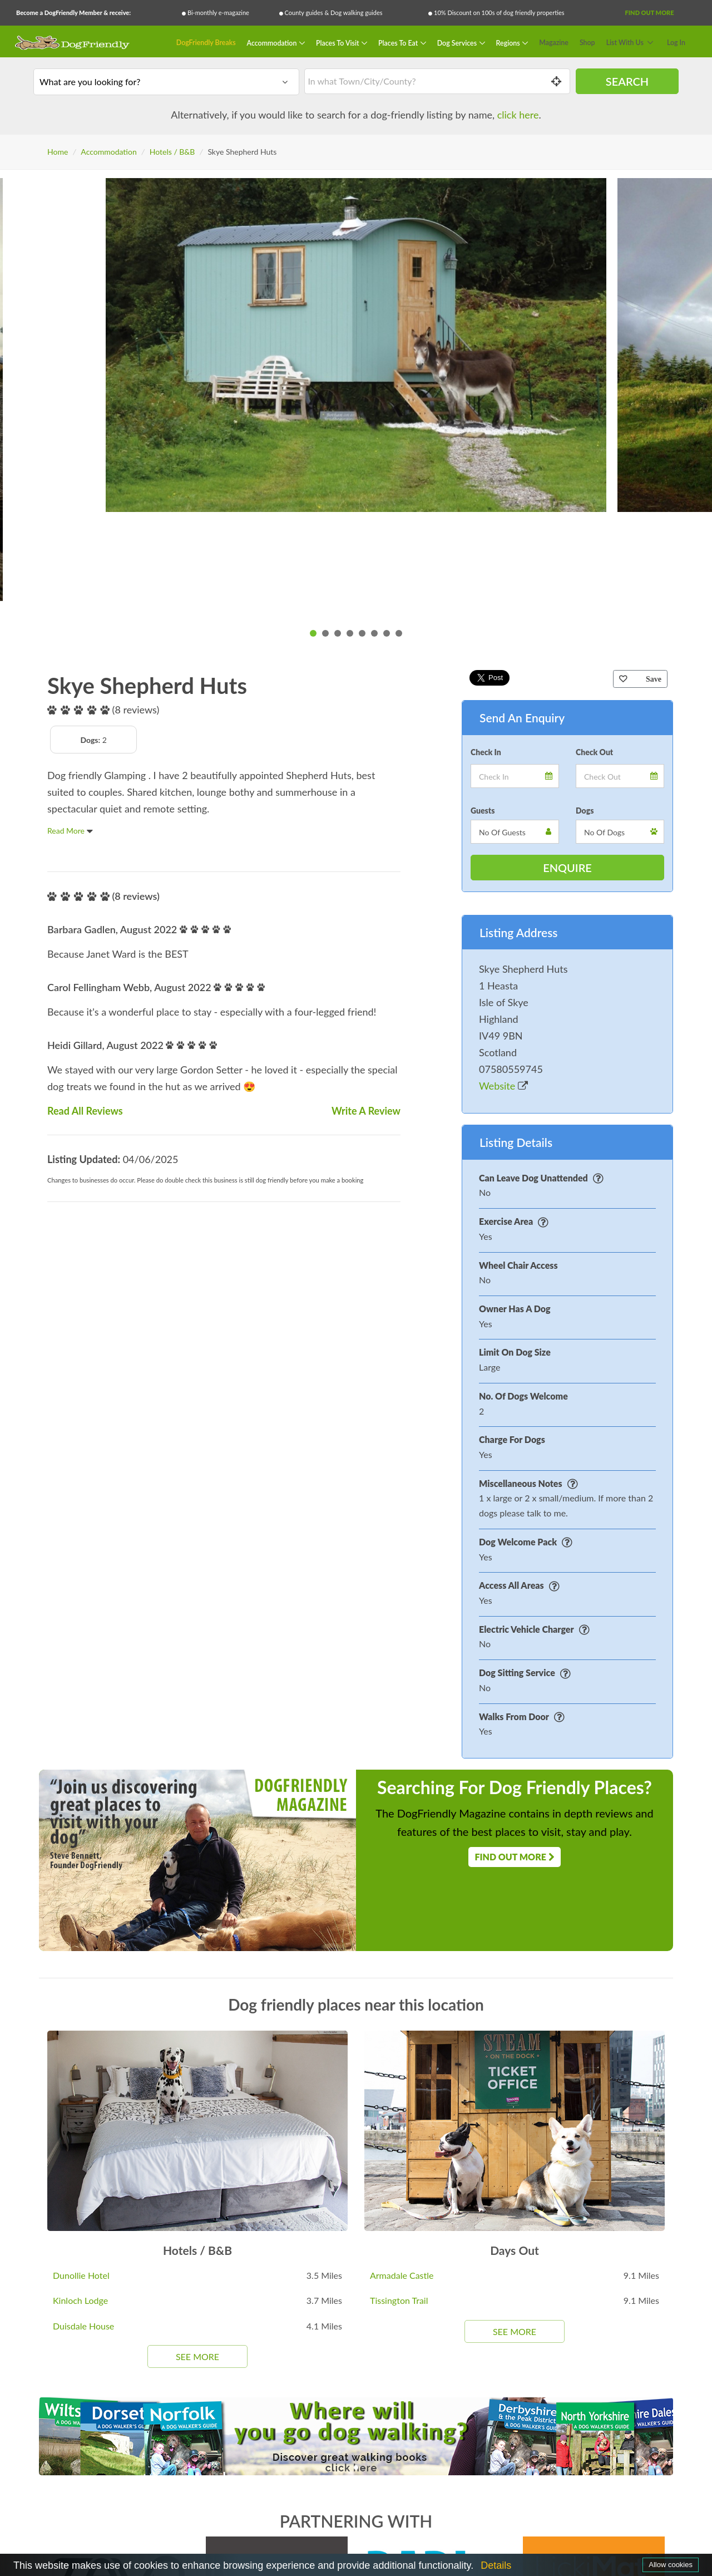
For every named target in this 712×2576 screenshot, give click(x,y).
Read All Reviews (85, 1111)
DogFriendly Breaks (206, 42)
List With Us (625, 42)
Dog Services (457, 42)
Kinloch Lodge (80, 2300)
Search (627, 81)
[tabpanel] (356, 345)
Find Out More (649, 12)
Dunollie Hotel (81, 2275)
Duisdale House (83, 2326)
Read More (70, 830)
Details (496, 2565)
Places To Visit (338, 42)
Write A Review (366, 1111)
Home (57, 151)
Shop (587, 42)
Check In (486, 752)
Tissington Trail (399, 2300)
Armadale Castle (402, 2275)
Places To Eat (398, 42)
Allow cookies (671, 2564)
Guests (483, 810)
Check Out (594, 752)
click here (518, 115)
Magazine (553, 42)
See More (197, 2356)
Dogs (585, 810)
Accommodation (273, 42)
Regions (509, 42)
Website (503, 1086)
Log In (676, 42)
